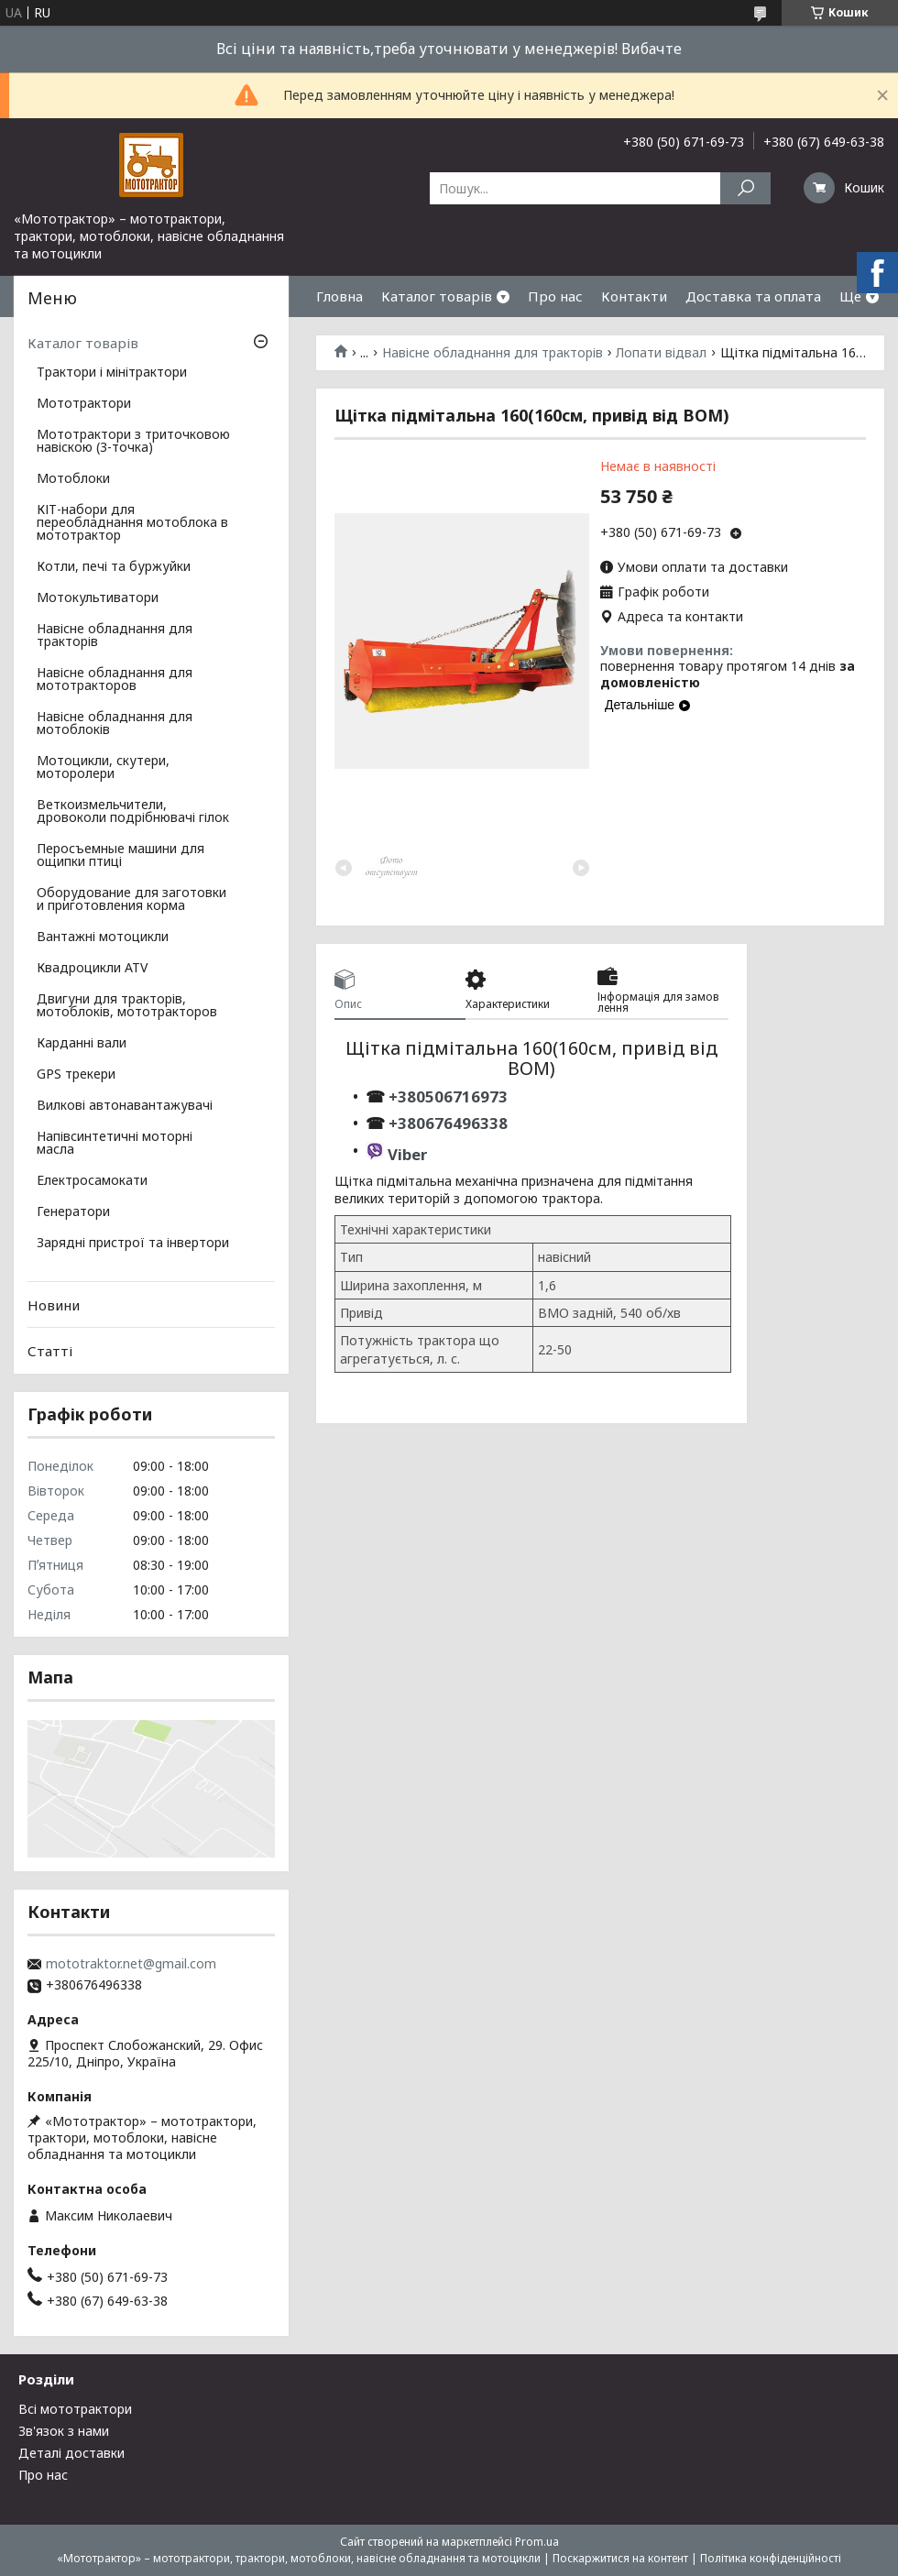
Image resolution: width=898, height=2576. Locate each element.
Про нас (555, 296)
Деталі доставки (71, 2452)
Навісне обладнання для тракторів (492, 353)
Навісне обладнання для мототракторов (114, 680)
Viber (407, 1154)
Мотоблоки (73, 479)
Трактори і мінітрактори (112, 373)
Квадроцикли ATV (92, 968)
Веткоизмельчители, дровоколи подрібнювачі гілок (133, 812)
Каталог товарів (436, 296)
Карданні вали (81, 1043)
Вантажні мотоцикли (103, 937)
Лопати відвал (661, 353)
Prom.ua (537, 2541)
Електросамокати (92, 1181)
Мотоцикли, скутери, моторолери (103, 768)
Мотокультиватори (98, 598)
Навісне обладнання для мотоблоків (114, 724)
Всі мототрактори (75, 2408)
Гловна (339, 296)
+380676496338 (448, 1123)
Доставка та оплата (753, 296)
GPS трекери (76, 1075)
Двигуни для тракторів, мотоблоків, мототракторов (127, 1006)
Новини (53, 1305)
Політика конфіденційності (770, 2558)
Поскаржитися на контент (620, 2558)
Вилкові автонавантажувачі (125, 1106)
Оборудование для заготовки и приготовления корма (131, 900)
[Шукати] (745, 188)
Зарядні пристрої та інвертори (133, 1243)
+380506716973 (446, 1096)
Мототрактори (84, 404)
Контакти (634, 296)
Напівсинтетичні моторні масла (114, 1143)
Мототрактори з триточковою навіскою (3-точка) (133, 441)
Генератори (73, 1212)
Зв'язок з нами (63, 2430)
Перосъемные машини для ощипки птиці (120, 856)
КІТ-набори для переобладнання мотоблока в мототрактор (132, 523)
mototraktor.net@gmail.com (131, 1964)
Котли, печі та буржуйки (114, 567)
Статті (49, 1351)
